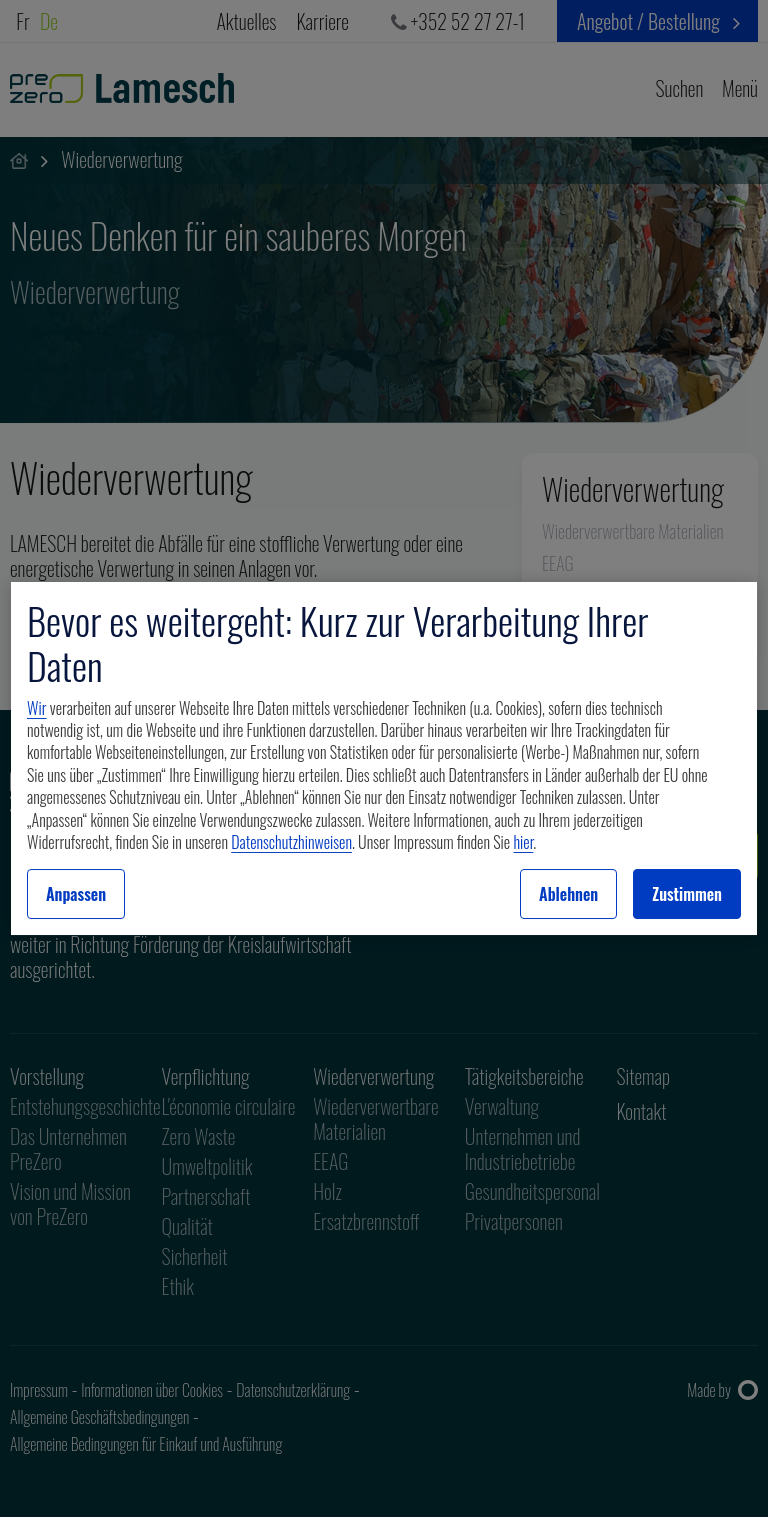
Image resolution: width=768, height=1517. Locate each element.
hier (523, 842)
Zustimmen (687, 894)
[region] (384, 759)
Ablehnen (568, 894)
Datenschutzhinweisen (291, 842)
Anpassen (76, 894)
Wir (36, 708)
